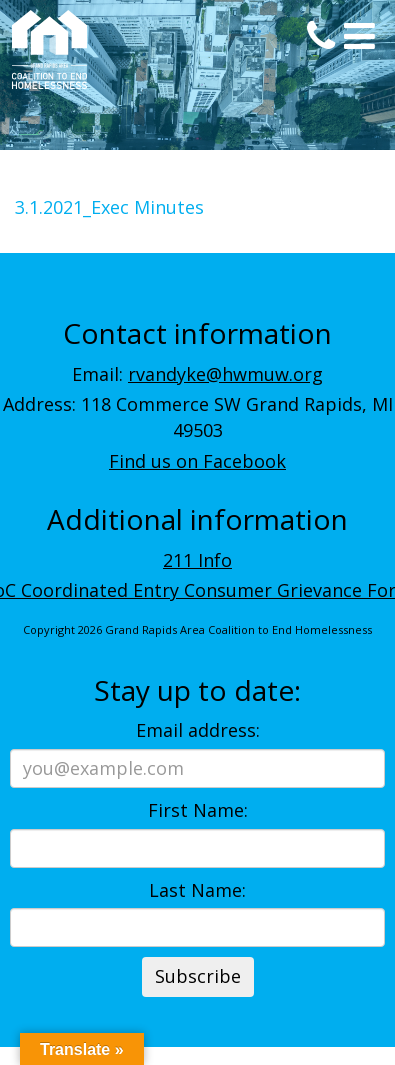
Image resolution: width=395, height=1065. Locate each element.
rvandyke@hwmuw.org (225, 374)
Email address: (198, 730)
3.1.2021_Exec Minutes (109, 207)
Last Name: (197, 890)
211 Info (197, 560)
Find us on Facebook (197, 461)
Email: (197, 374)
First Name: (198, 810)
